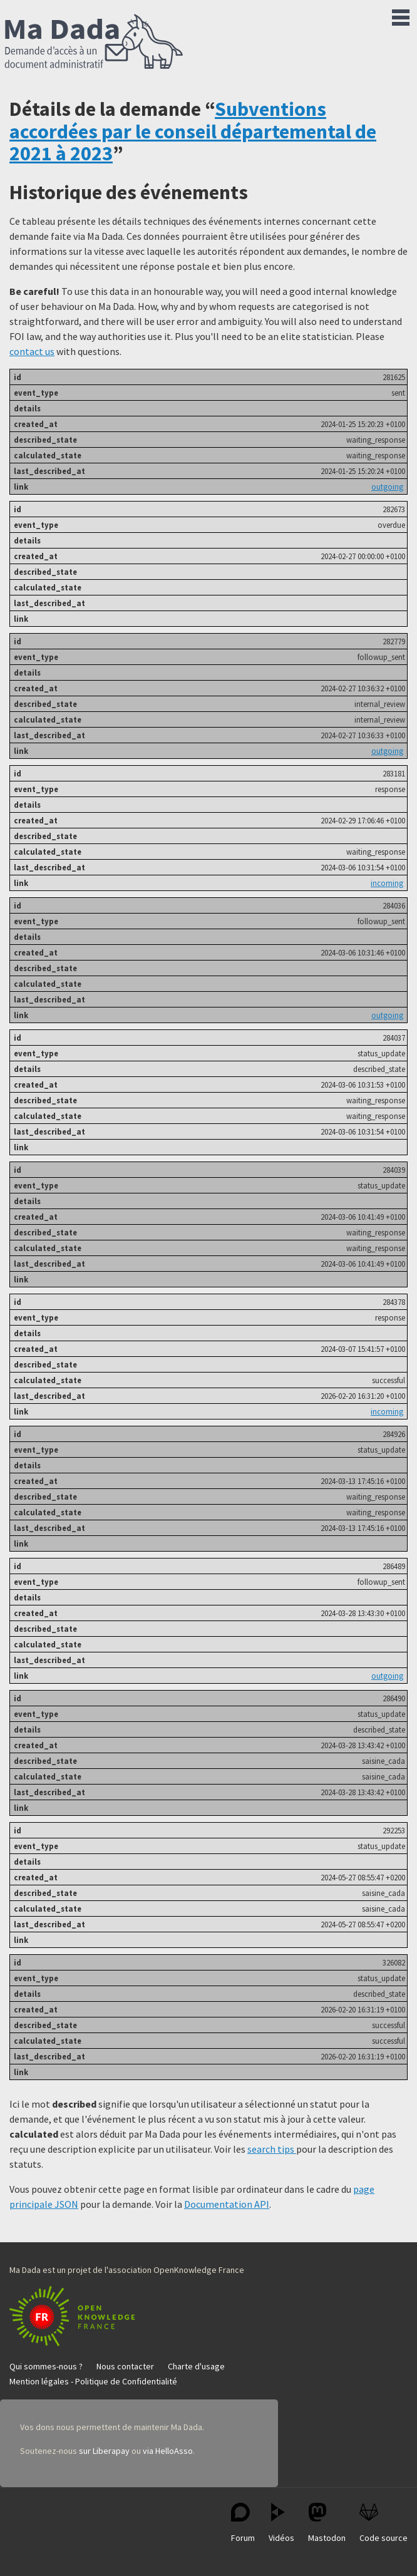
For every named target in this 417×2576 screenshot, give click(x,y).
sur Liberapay (104, 2450)
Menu (400, 15)
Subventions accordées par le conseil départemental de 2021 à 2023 (192, 130)
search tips (271, 2149)
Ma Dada (94, 42)
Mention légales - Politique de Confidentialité (93, 2381)
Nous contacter (125, 2366)
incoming (387, 883)
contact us (31, 351)
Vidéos (281, 2523)
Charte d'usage (196, 2366)
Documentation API (226, 2204)
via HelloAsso (168, 2450)
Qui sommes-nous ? (46, 2366)
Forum (243, 2523)
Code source (383, 2523)
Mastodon (327, 2523)
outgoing (387, 487)
